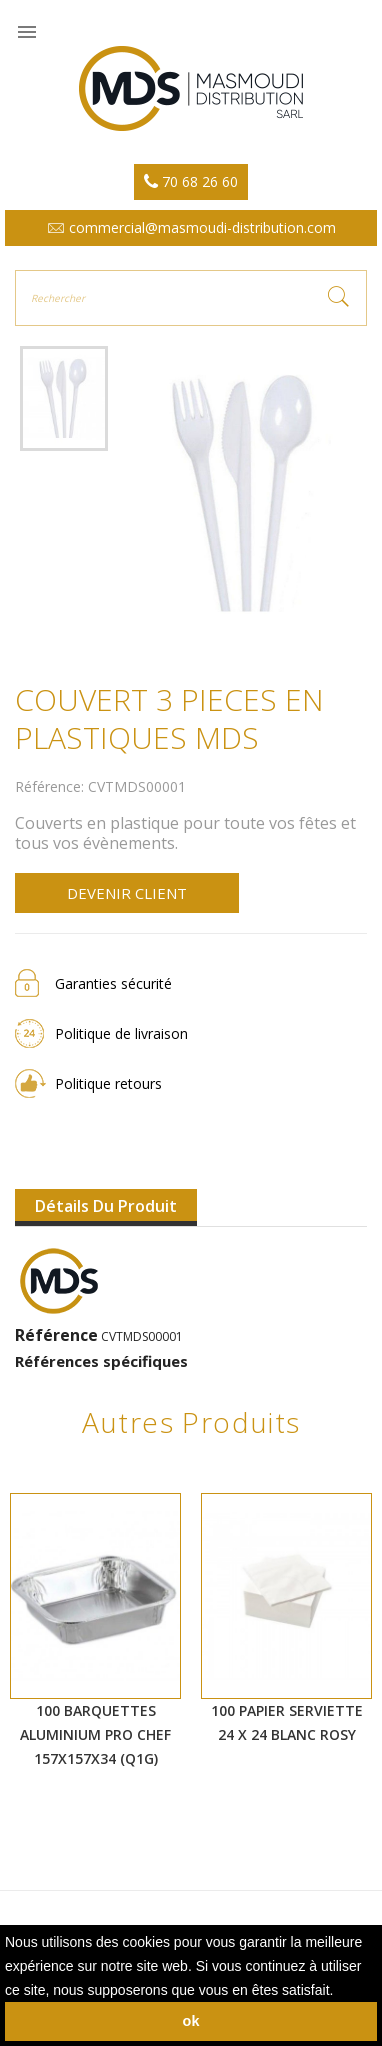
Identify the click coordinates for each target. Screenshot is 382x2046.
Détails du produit (106, 1206)
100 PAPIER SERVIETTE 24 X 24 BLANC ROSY (287, 1722)
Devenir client (127, 893)
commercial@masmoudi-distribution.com (191, 227)
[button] (340, 1992)
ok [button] (191, 2021)
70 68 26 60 (191, 181)
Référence (56, 1335)
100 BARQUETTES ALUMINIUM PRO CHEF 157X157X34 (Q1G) (95, 1734)
